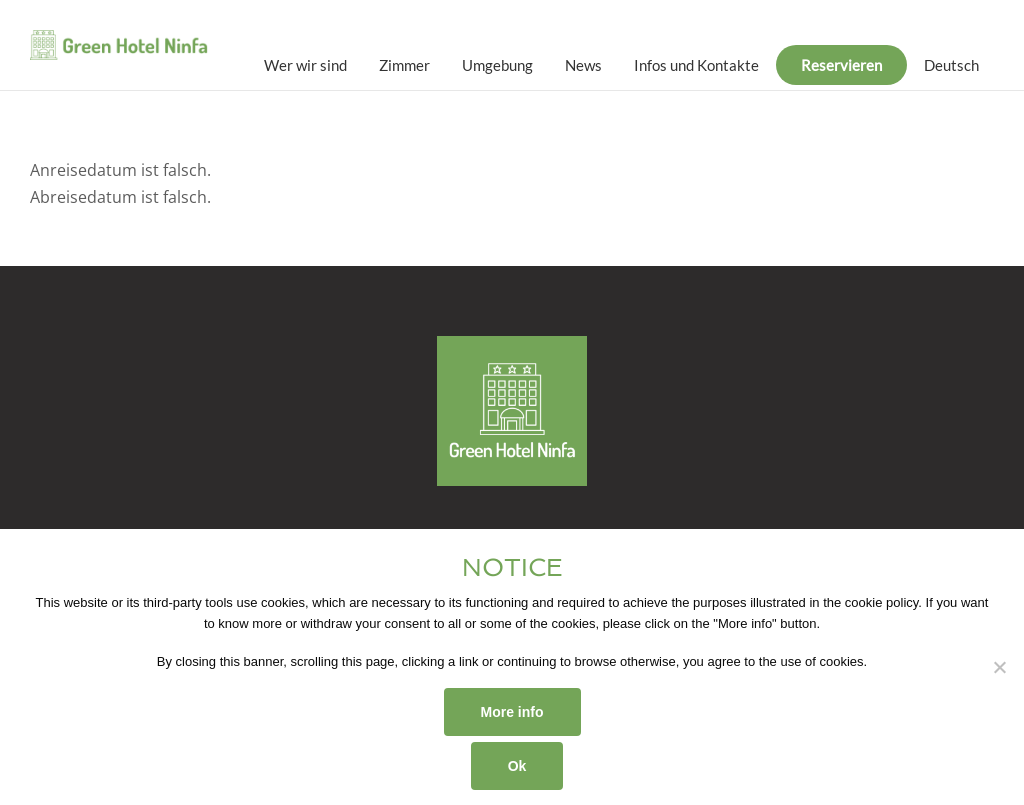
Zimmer (404, 65)
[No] (999, 667)
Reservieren (841, 65)
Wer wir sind (305, 65)
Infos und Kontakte (696, 65)
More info (512, 712)
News (583, 65)
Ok (517, 766)
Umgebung (497, 65)
